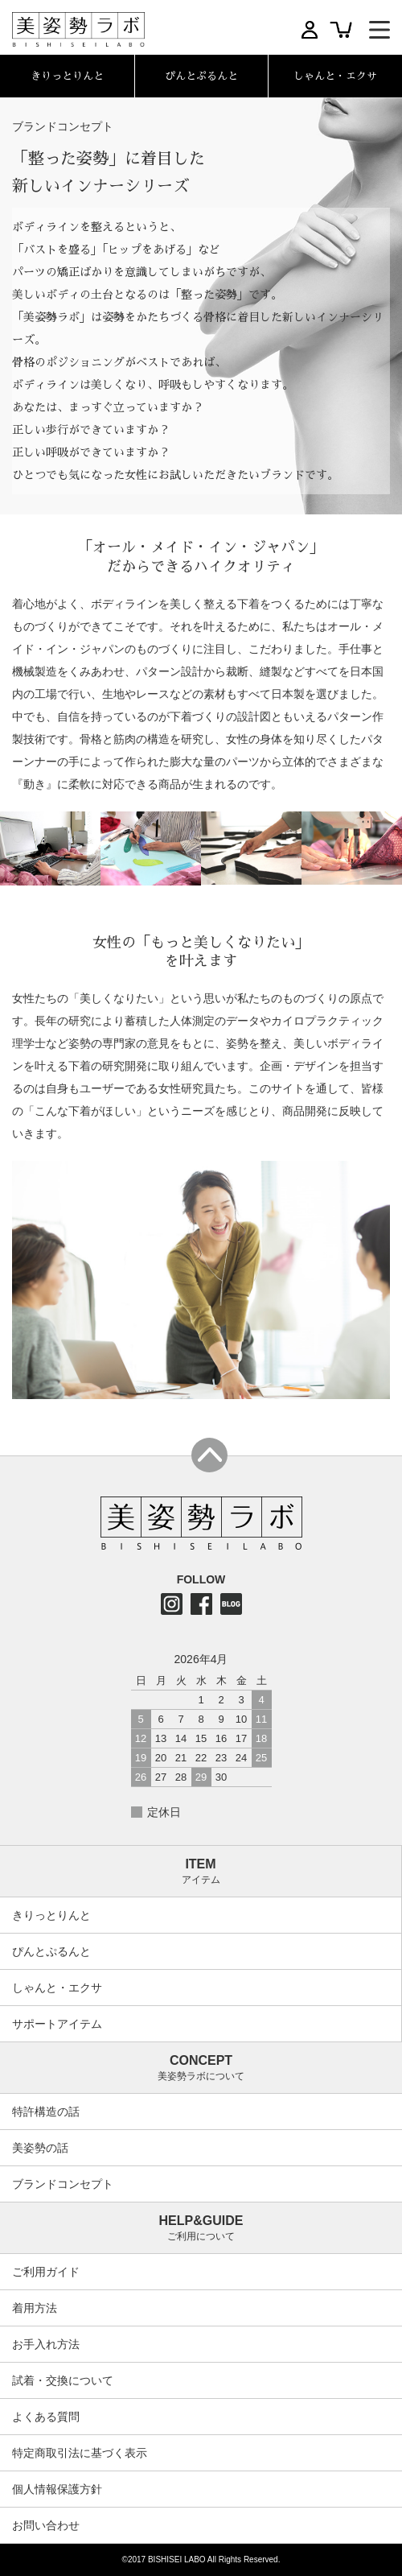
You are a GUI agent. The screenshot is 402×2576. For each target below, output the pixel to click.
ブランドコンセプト (62, 2184)
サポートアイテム (57, 2023)
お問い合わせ (46, 2525)
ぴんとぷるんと (51, 1951)
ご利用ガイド (46, 2271)
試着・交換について (62, 2380)
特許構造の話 (46, 2111)
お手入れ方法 (46, 2344)
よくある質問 (46, 2416)
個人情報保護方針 (57, 2489)
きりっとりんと (51, 1915)
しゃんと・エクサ (57, 1987)
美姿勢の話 (40, 2147)
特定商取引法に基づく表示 (79, 2452)
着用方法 (34, 2307)
